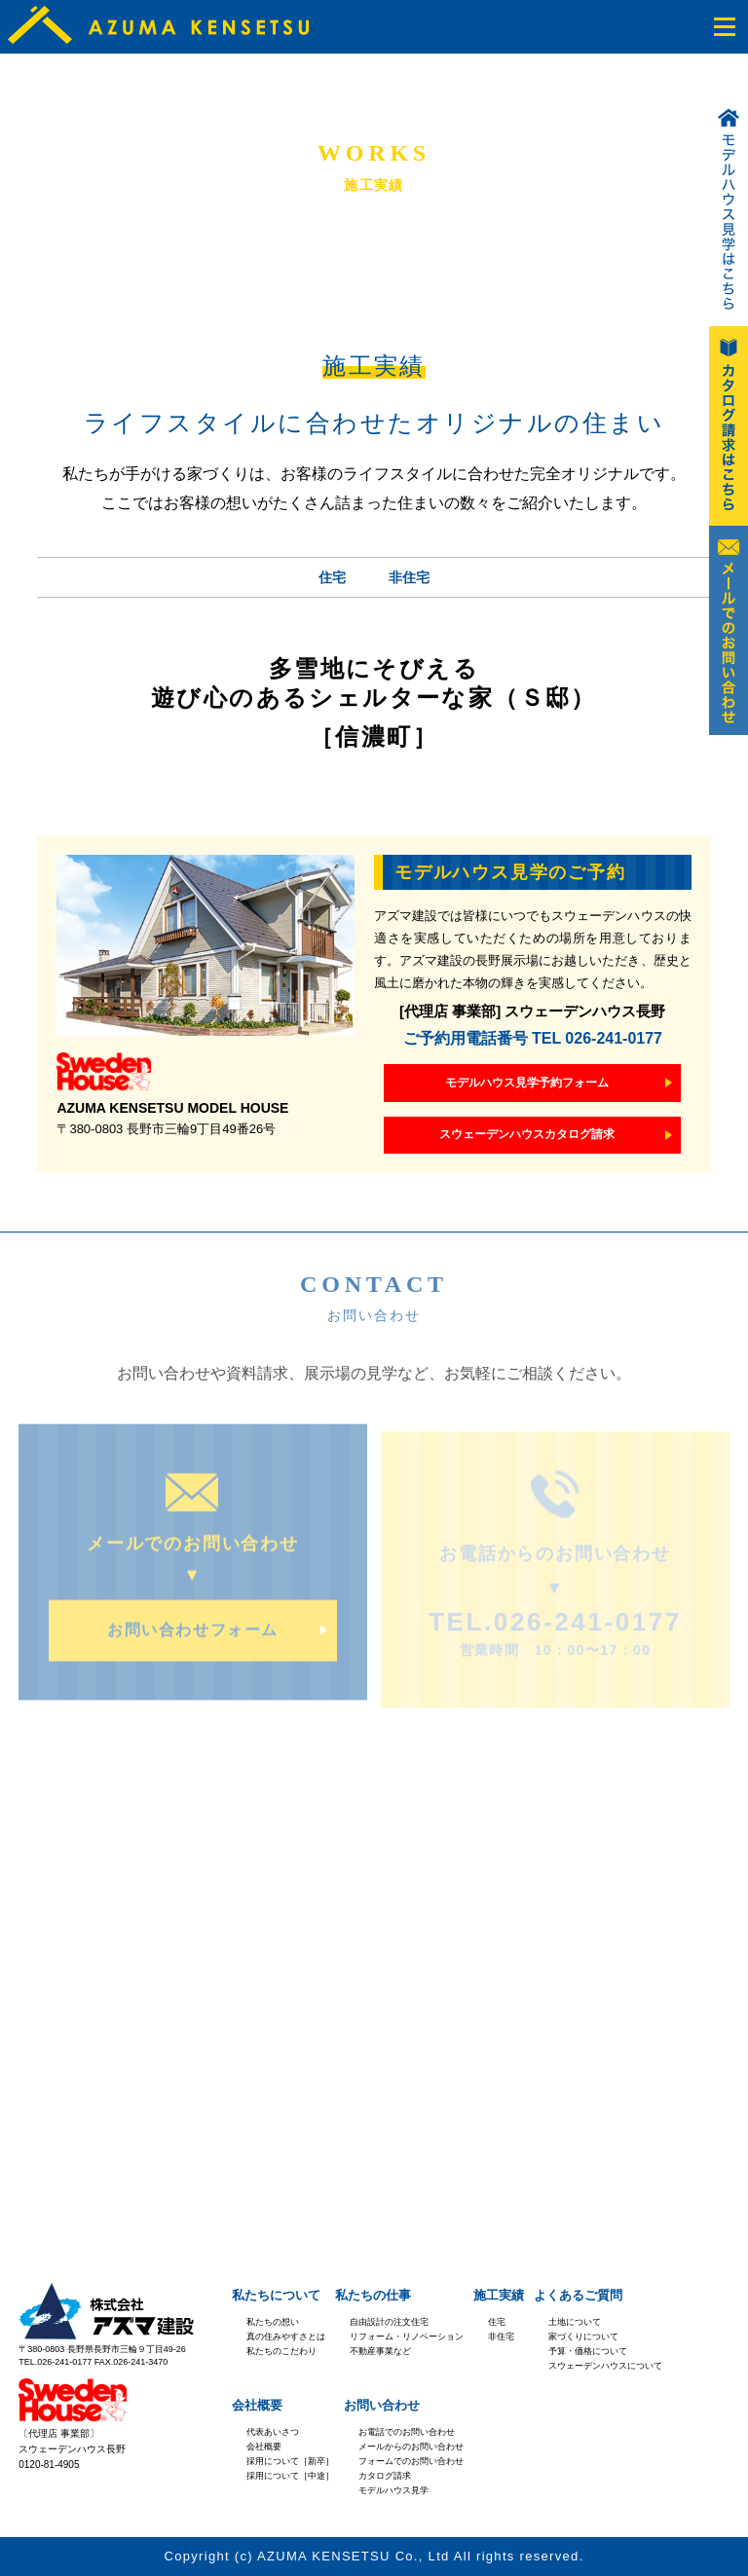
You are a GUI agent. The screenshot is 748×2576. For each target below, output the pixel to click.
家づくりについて (583, 2336)
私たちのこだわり (281, 2351)
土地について (574, 2322)
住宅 (332, 577)
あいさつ (281, 2432)
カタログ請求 (384, 2476)
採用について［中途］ (290, 2476)
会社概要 (257, 2405)
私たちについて (276, 2295)
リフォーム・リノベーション (407, 2336)
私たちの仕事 (373, 2295)
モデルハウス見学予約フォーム (527, 1082)
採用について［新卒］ (290, 2461)
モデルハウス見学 (393, 2490)
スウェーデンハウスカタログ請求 (527, 1134)
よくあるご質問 (578, 2295)
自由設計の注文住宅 (389, 2322)
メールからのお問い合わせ (411, 2446)
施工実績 (498, 2295)
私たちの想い (272, 2322)
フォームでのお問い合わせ (411, 2461)
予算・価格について (587, 2351)
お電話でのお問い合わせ (406, 2432)
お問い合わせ (382, 2405)
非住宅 (409, 577)
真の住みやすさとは (285, 2336)
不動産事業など (380, 2351)
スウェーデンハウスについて (605, 2366)
